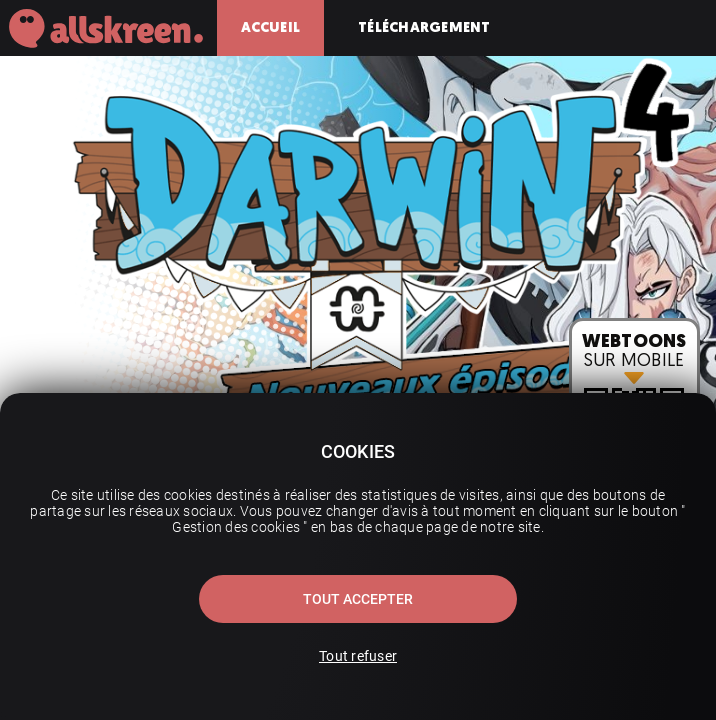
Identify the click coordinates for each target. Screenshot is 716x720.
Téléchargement (424, 27)
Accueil (270, 27)
